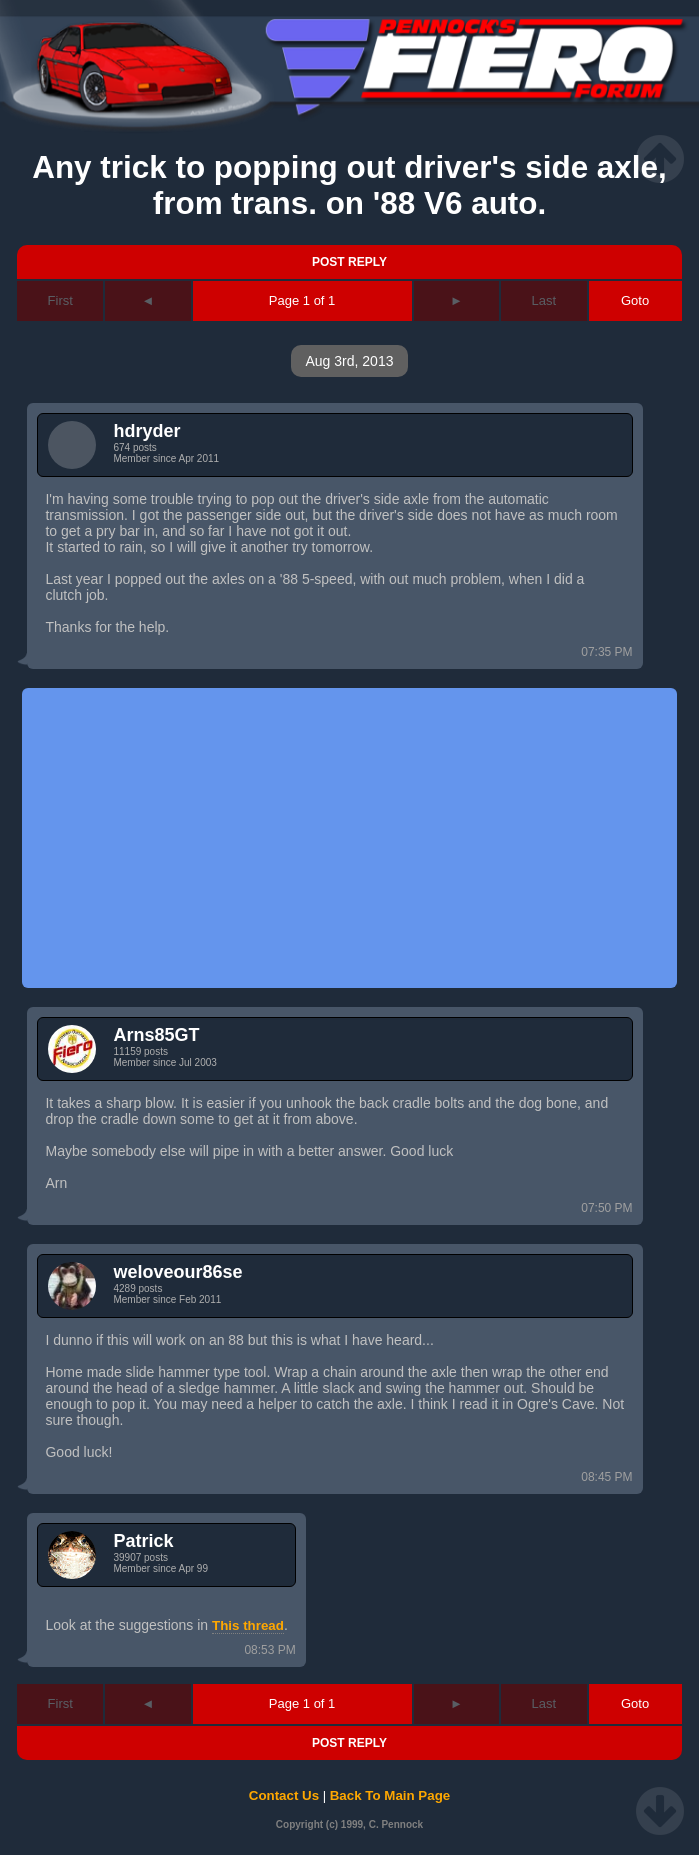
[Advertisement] (349, 838)
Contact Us (284, 1795)
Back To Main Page (390, 1795)
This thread (248, 1625)
